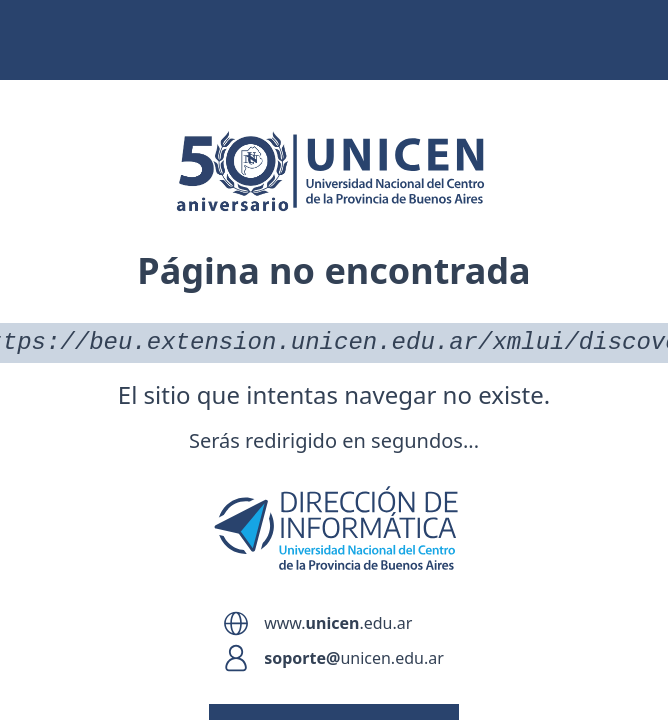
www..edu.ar (338, 623)
